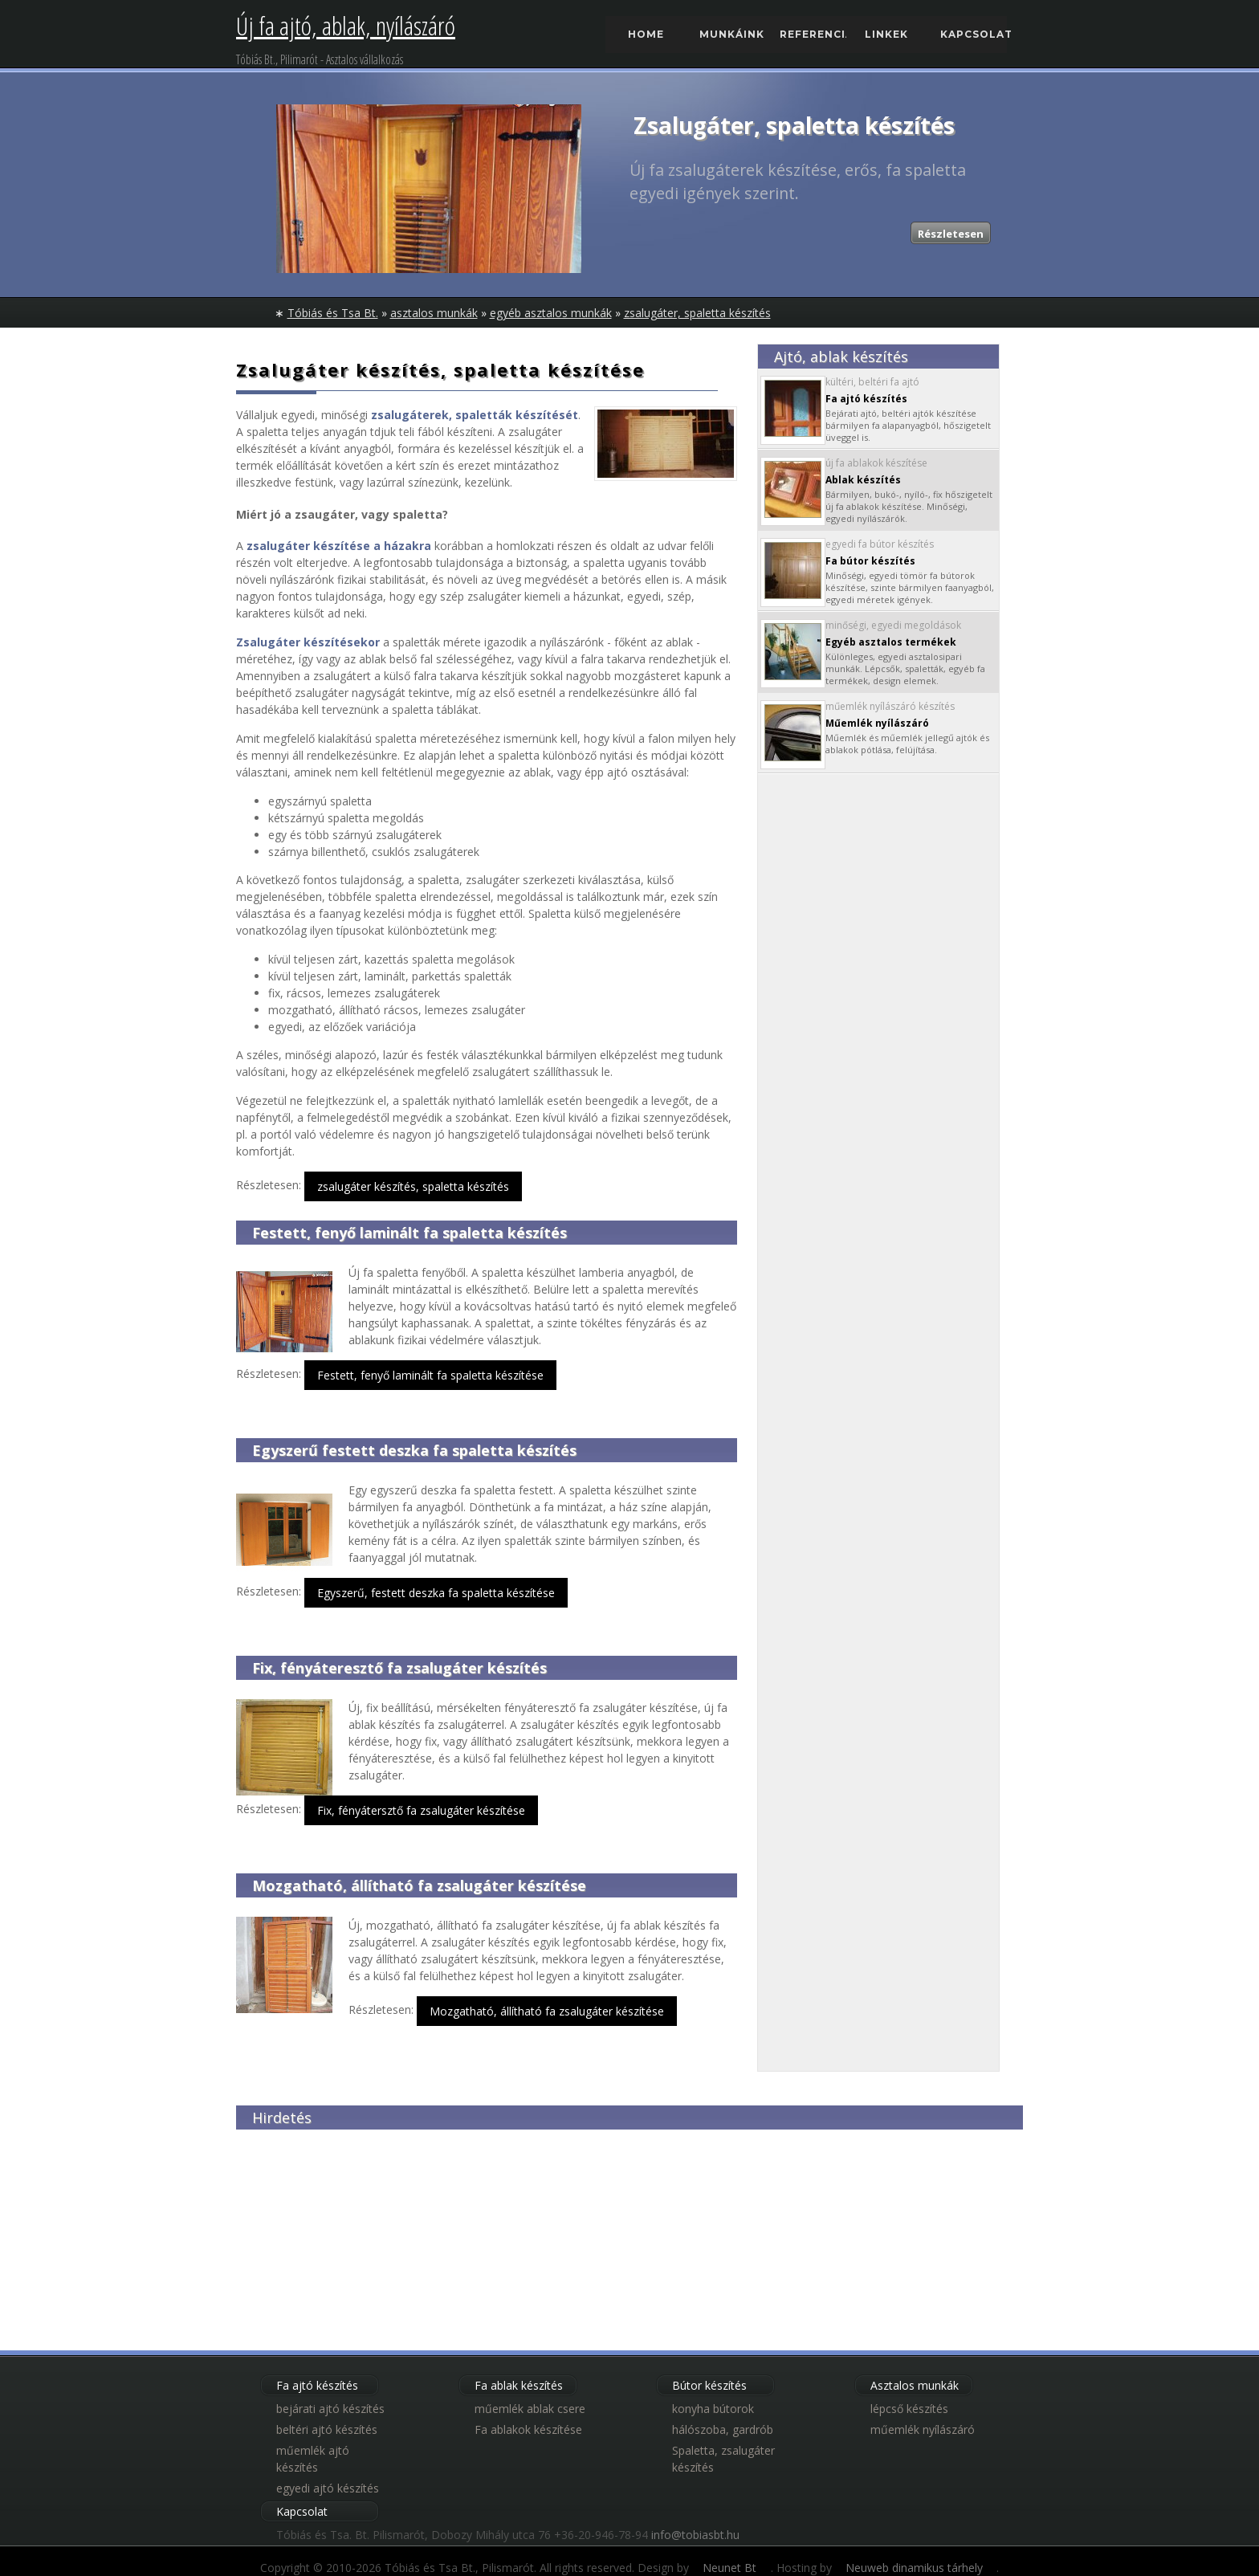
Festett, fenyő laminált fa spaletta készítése (430, 1375)
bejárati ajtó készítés (330, 2408)
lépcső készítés (909, 2408)
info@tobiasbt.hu (695, 2534)
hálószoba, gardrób (722, 2429)
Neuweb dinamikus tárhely (914, 2567)
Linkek (886, 34)
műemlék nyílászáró (922, 2429)
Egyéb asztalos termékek (890, 642)
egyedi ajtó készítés (327, 2488)
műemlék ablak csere (530, 2408)
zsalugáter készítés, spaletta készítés (413, 1186)
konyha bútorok (713, 2408)
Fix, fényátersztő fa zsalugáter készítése (421, 1810)
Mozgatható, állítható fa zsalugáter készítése (547, 2011)
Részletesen (951, 233)
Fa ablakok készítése (528, 2429)
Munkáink (731, 34)
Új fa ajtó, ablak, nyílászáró (345, 25)
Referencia (813, 34)
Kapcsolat (973, 34)
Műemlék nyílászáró (877, 723)
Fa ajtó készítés (866, 399)
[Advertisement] (356, 2230)
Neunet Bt (729, 2567)
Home (646, 34)
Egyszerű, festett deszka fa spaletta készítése (436, 1592)
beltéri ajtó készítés (326, 2429)
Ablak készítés (863, 480)
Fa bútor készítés (870, 561)
